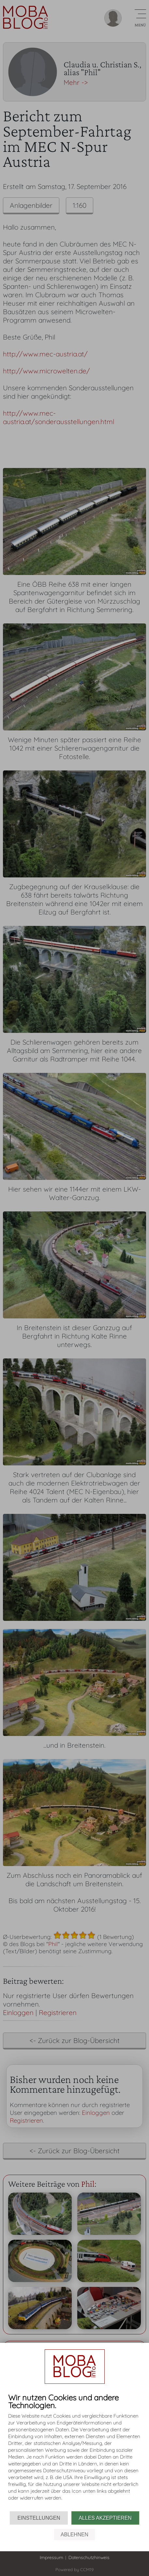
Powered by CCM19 (74, 2569)
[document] (74, 2452)
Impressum (51, 2557)
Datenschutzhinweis (89, 2557)
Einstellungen (38, 2518)
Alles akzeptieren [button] (105, 2518)
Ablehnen (74, 2534)
